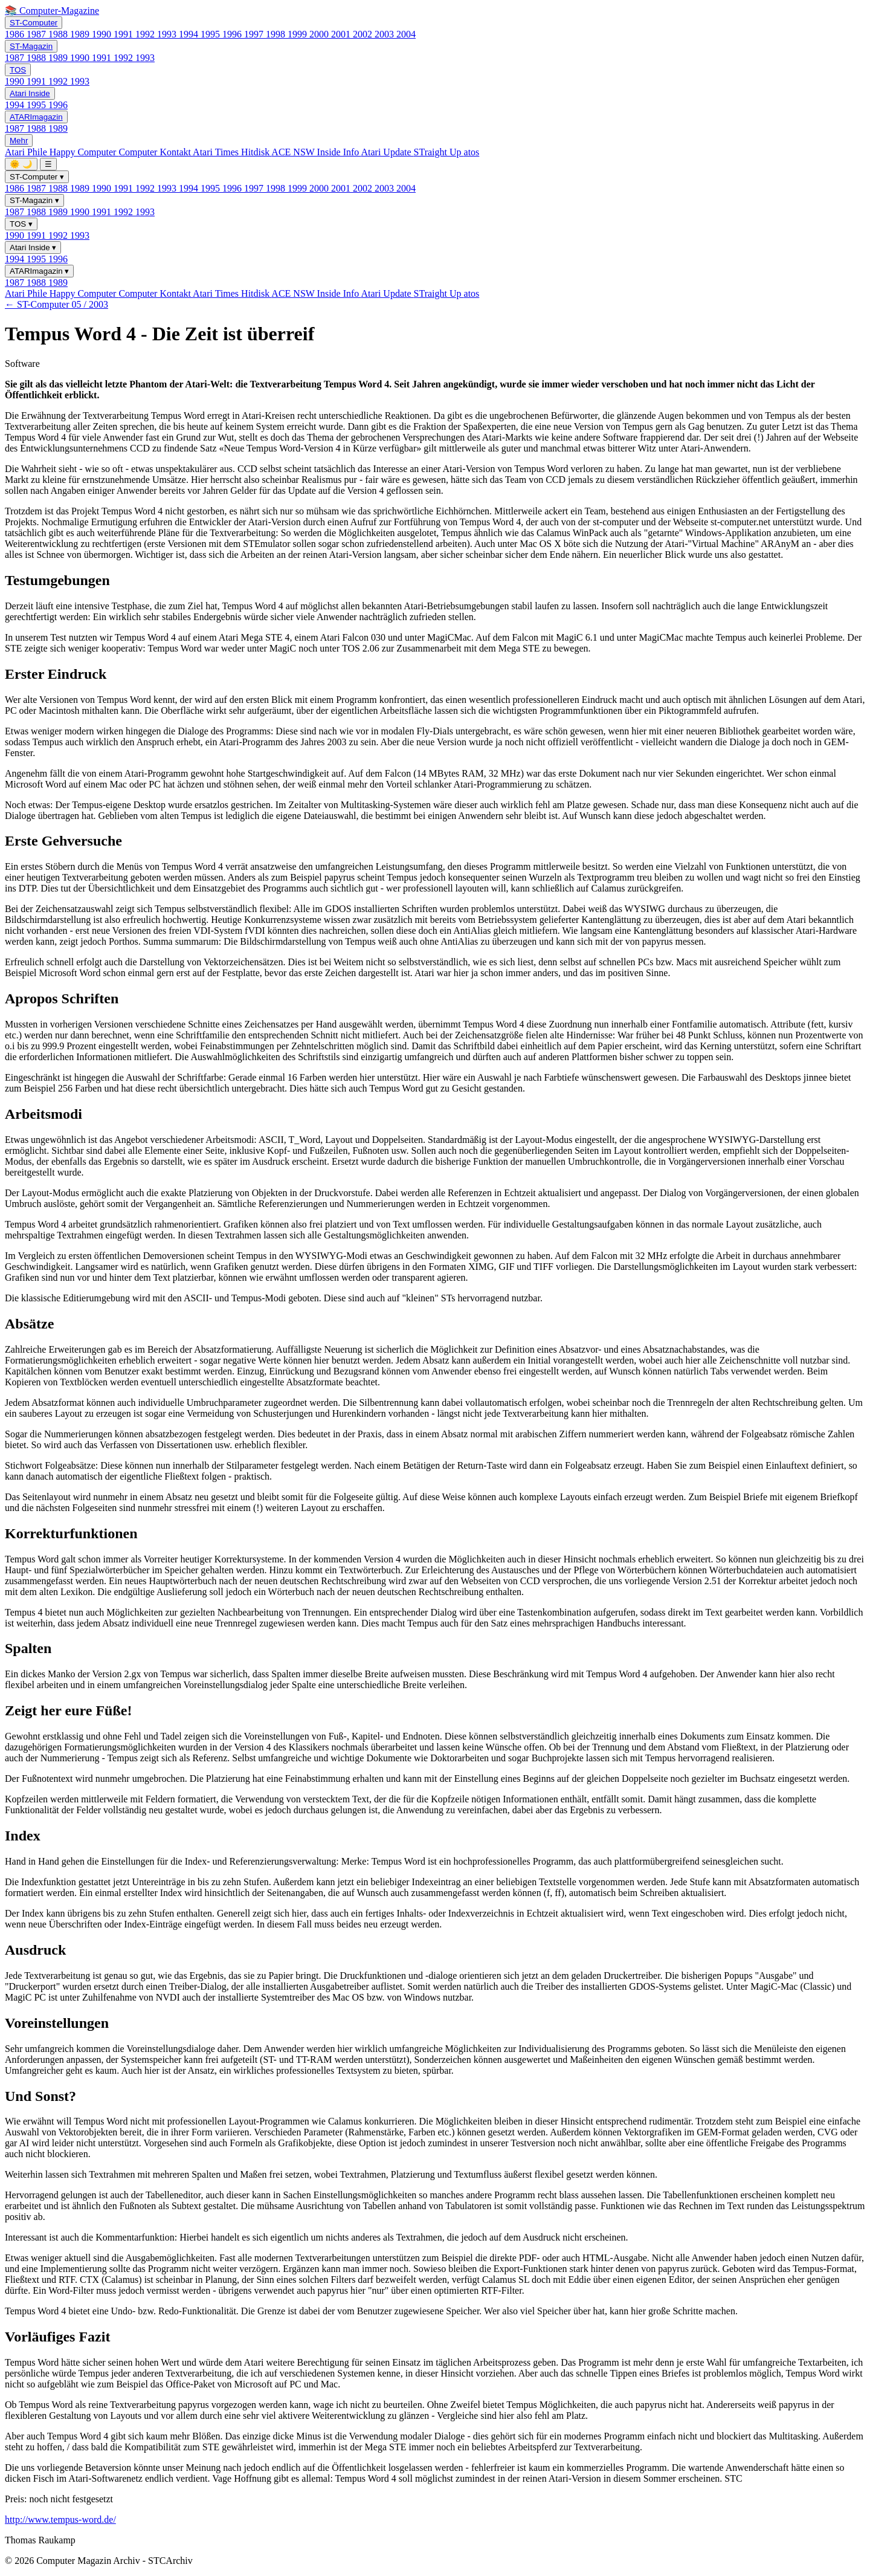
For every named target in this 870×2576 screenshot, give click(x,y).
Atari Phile (27, 152)
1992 (146, 34)
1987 (37, 34)
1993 (168, 34)
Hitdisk (256, 152)
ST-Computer (33, 22)
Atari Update (387, 152)
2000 (320, 34)
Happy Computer (84, 152)
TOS (18, 69)
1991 (124, 34)
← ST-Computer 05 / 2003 (56, 304)
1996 (233, 34)
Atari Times (217, 152)
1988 (59, 34)
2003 (385, 34)
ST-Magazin (31, 46)
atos (472, 152)
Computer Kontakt (155, 152)
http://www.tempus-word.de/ (60, 2519)
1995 (211, 34)
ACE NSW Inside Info (316, 152)
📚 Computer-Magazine (52, 10)
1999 (298, 34)
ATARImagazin (36, 116)
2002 (364, 34)
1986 (16, 34)
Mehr (19, 140)
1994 (190, 34)
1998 (277, 34)
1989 (81, 34)
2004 (406, 34)
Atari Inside (30, 93)
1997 (255, 34)
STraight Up (439, 152)
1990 (103, 34)
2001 (342, 34)
